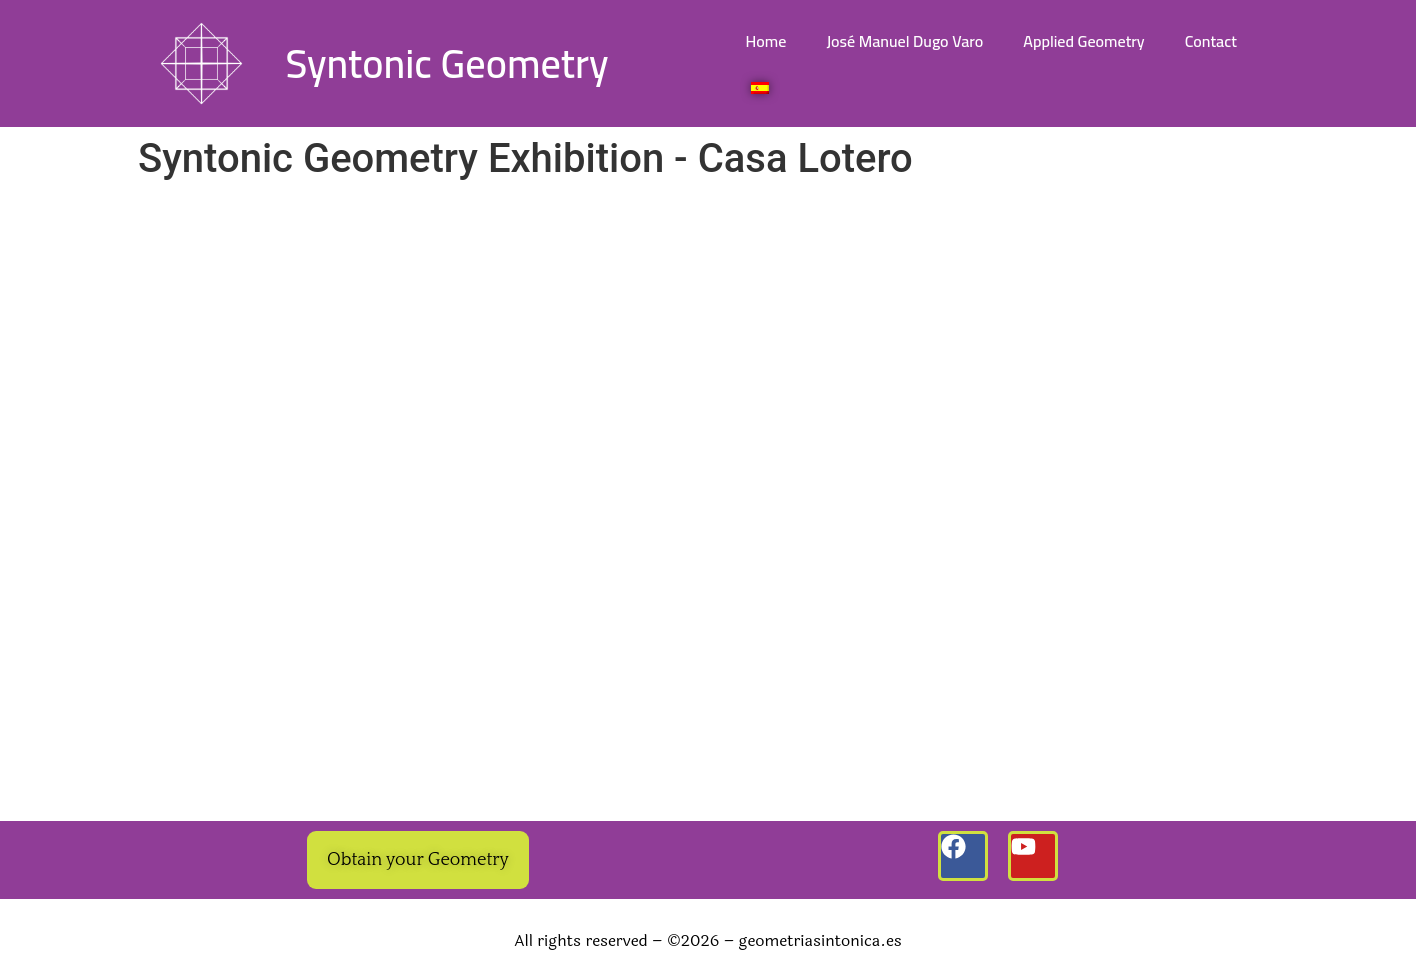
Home (766, 41)
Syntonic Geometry (446, 63)
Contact (1211, 41)
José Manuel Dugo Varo (904, 41)
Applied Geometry (1083, 41)
